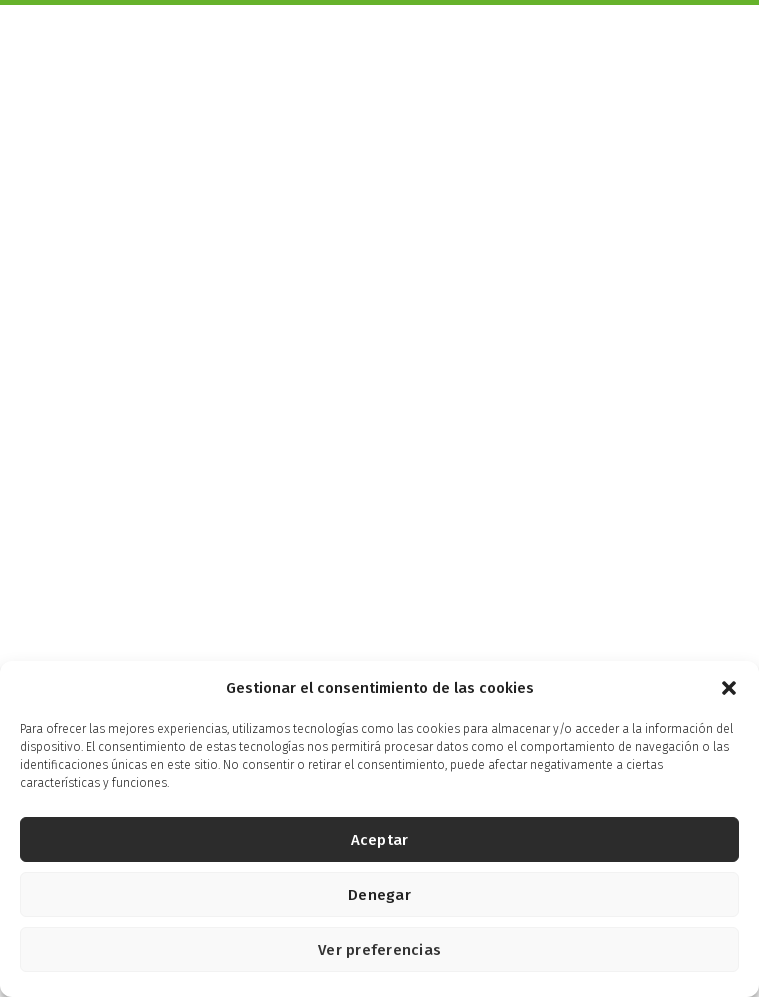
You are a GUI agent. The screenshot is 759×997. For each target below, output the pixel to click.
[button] (729, 688)
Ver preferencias (379, 950)
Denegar (379, 895)
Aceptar (380, 840)
